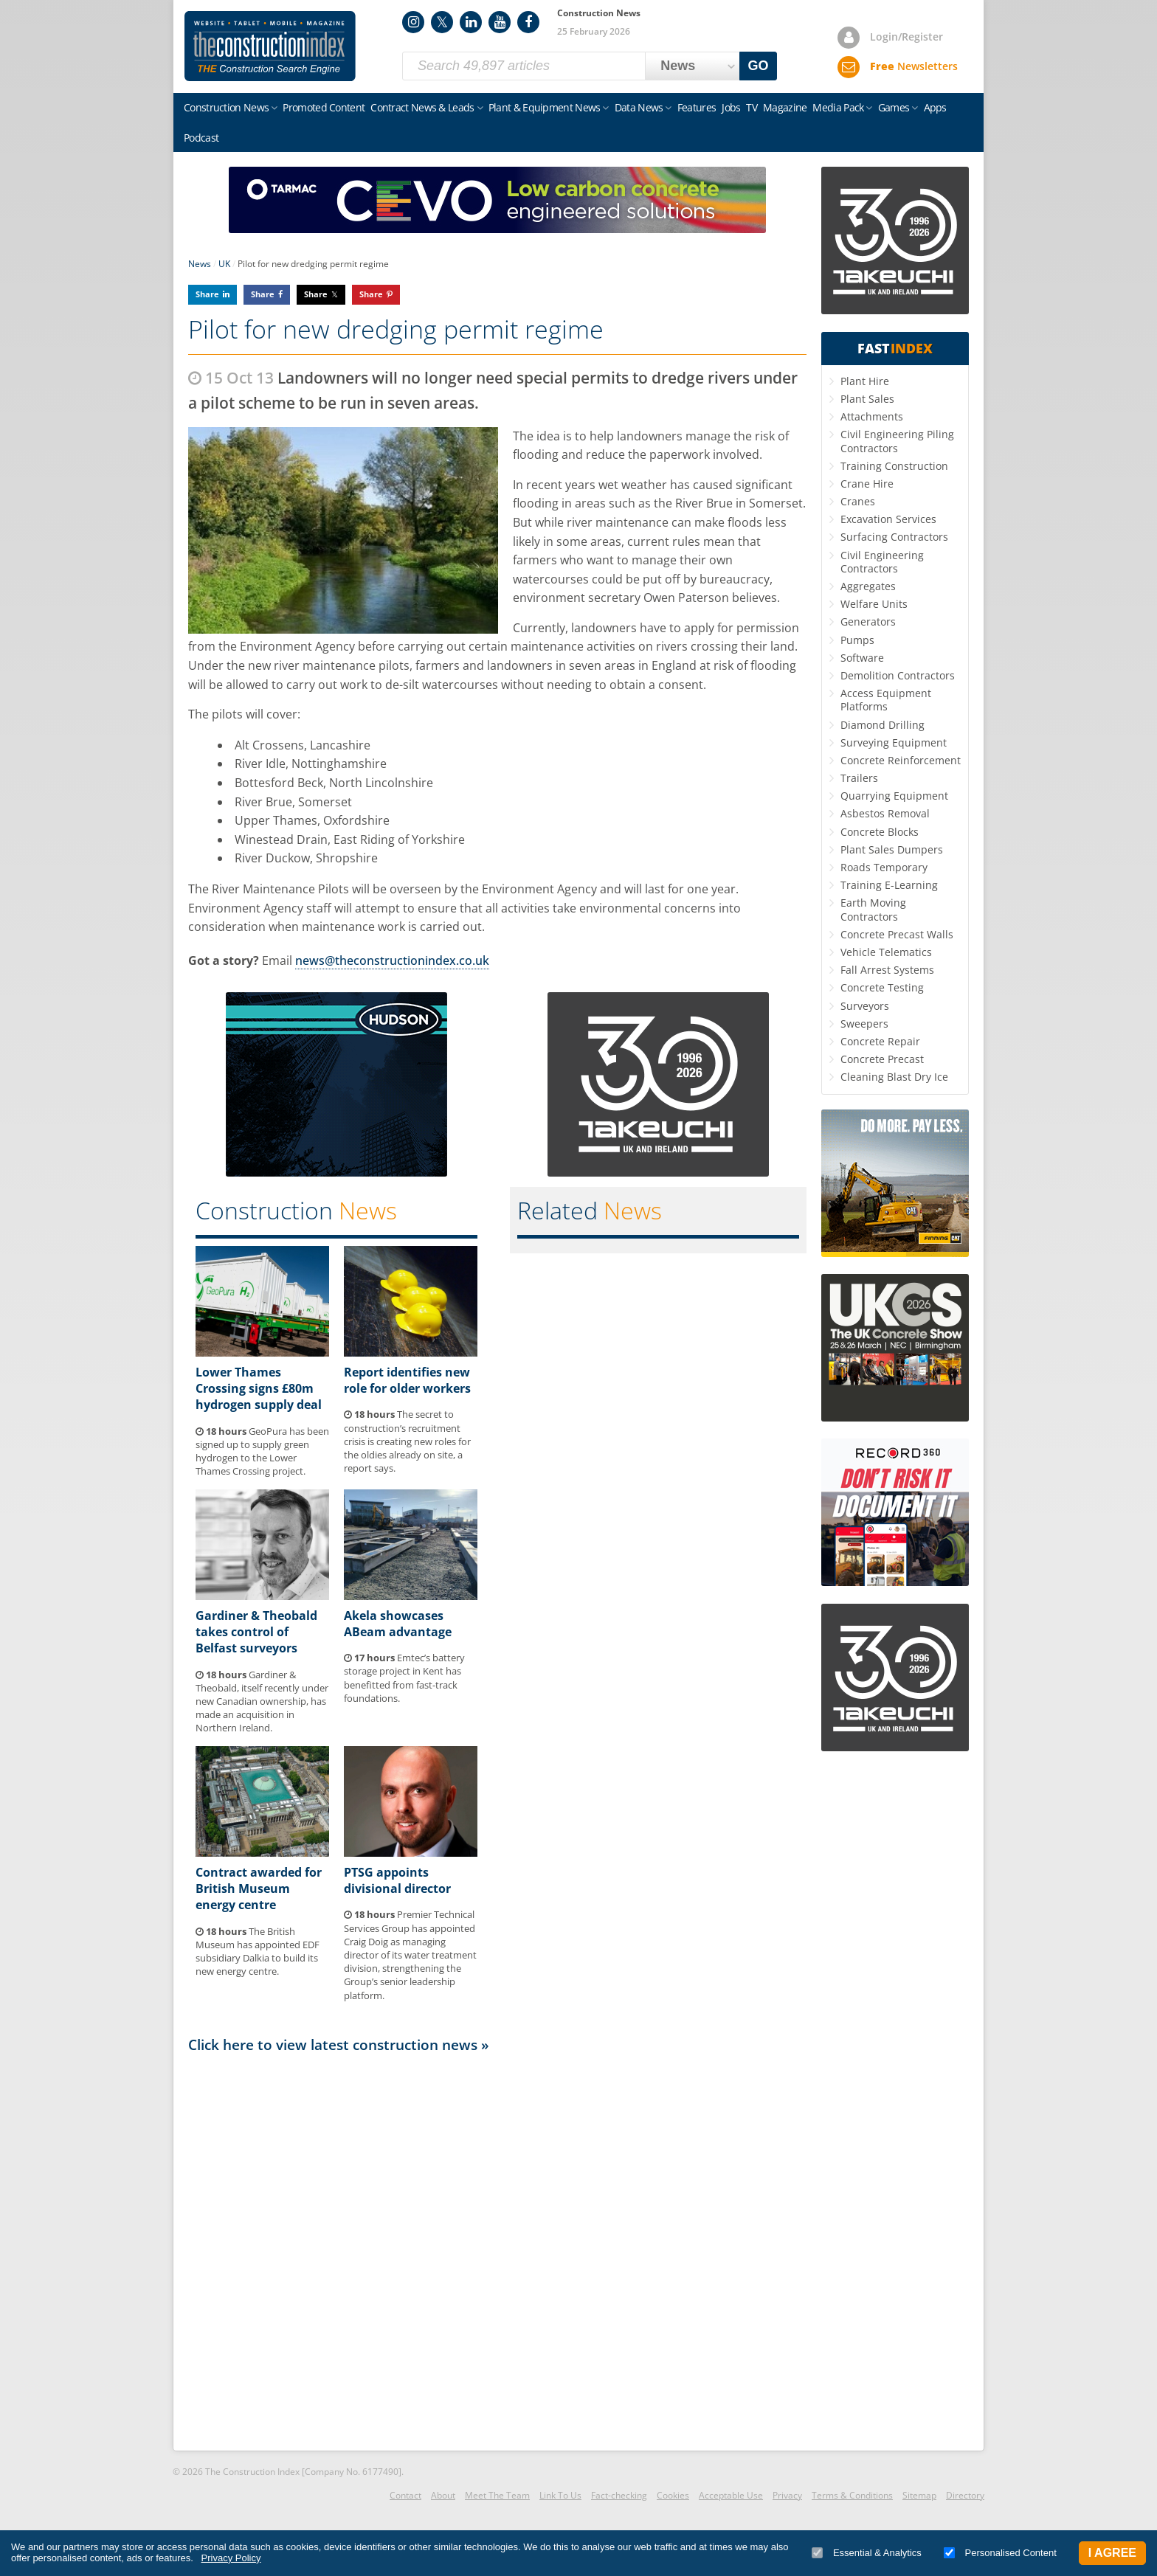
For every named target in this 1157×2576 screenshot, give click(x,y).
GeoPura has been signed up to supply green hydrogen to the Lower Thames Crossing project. (262, 1451)
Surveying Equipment (893, 742)
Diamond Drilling (882, 725)
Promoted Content (324, 107)
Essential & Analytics (867, 2552)
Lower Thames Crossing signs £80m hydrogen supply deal (259, 1388)
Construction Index (270, 46)
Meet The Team (497, 2495)
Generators (868, 621)
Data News (639, 107)
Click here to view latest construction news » (338, 2044)
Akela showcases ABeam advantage (398, 1623)
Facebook (528, 22)
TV (751, 107)
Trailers (859, 778)
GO (758, 65)
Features (696, 107)
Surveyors (864, 1006)
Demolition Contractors (897, 675)
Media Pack (837, 107)
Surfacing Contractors (894, 537)
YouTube (499, 22)
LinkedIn (471, 22)
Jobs (731, 107)
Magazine (785, 107)
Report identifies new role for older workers (407, 1380)
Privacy (787, 2495)
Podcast (201, 138)
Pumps (857, 640)
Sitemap (919, 2495)
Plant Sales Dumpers (891, 849)
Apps (935, 107)
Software (862, 658)
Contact (405, 2495)
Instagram (413, 22)
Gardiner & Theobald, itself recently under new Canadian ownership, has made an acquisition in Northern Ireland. (262, 1701)
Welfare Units (874, 604)
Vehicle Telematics (886, 952)
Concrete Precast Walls (896, 934)
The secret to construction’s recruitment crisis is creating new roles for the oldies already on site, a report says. (407, 1441)
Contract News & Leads (422, 107)
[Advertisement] (497, 2251)
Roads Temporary (884, 867)
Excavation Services (888, 519)
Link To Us (560, 2495)
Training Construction (894, 466)
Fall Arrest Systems (887, 970)
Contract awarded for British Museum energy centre (259, 1889)
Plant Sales (867, 399)
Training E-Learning (889, 885)
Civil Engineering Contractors (882, 561)
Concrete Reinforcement (900, 760)
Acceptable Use (731, 2495)
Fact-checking (619, 2495)
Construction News (226, 107)
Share (207, 294)
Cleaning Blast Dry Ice (894, 1077)
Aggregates (868, 586)
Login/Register (906, 37)
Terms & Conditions (852, 2495)
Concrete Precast (882, 1059)
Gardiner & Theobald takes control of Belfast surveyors (256, 1632)
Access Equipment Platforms (885, 699)
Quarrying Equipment (894, 796)
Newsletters (914, 66)
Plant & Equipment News (544, 107)
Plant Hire (864, 381)
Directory (965, 2495)
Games (894, 107)
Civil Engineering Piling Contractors (897, 440)
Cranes (857, 501)
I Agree (1112, 2552)
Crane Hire (867, 484)
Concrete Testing (882, 987)
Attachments (871, 416)
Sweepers (864, 1024)
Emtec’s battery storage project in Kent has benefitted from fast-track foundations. (404, 1678)
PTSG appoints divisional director (397, 1880)
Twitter (442, 22)
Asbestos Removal (885, 813)
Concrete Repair (880, 1041)
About (443, 2495)
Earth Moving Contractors (873, 909)
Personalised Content (1000, 2552)
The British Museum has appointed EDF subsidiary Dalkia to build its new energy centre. (258, 1951)
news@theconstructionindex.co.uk (392, 960)
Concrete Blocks (879, 832)
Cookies (673, 2495)
